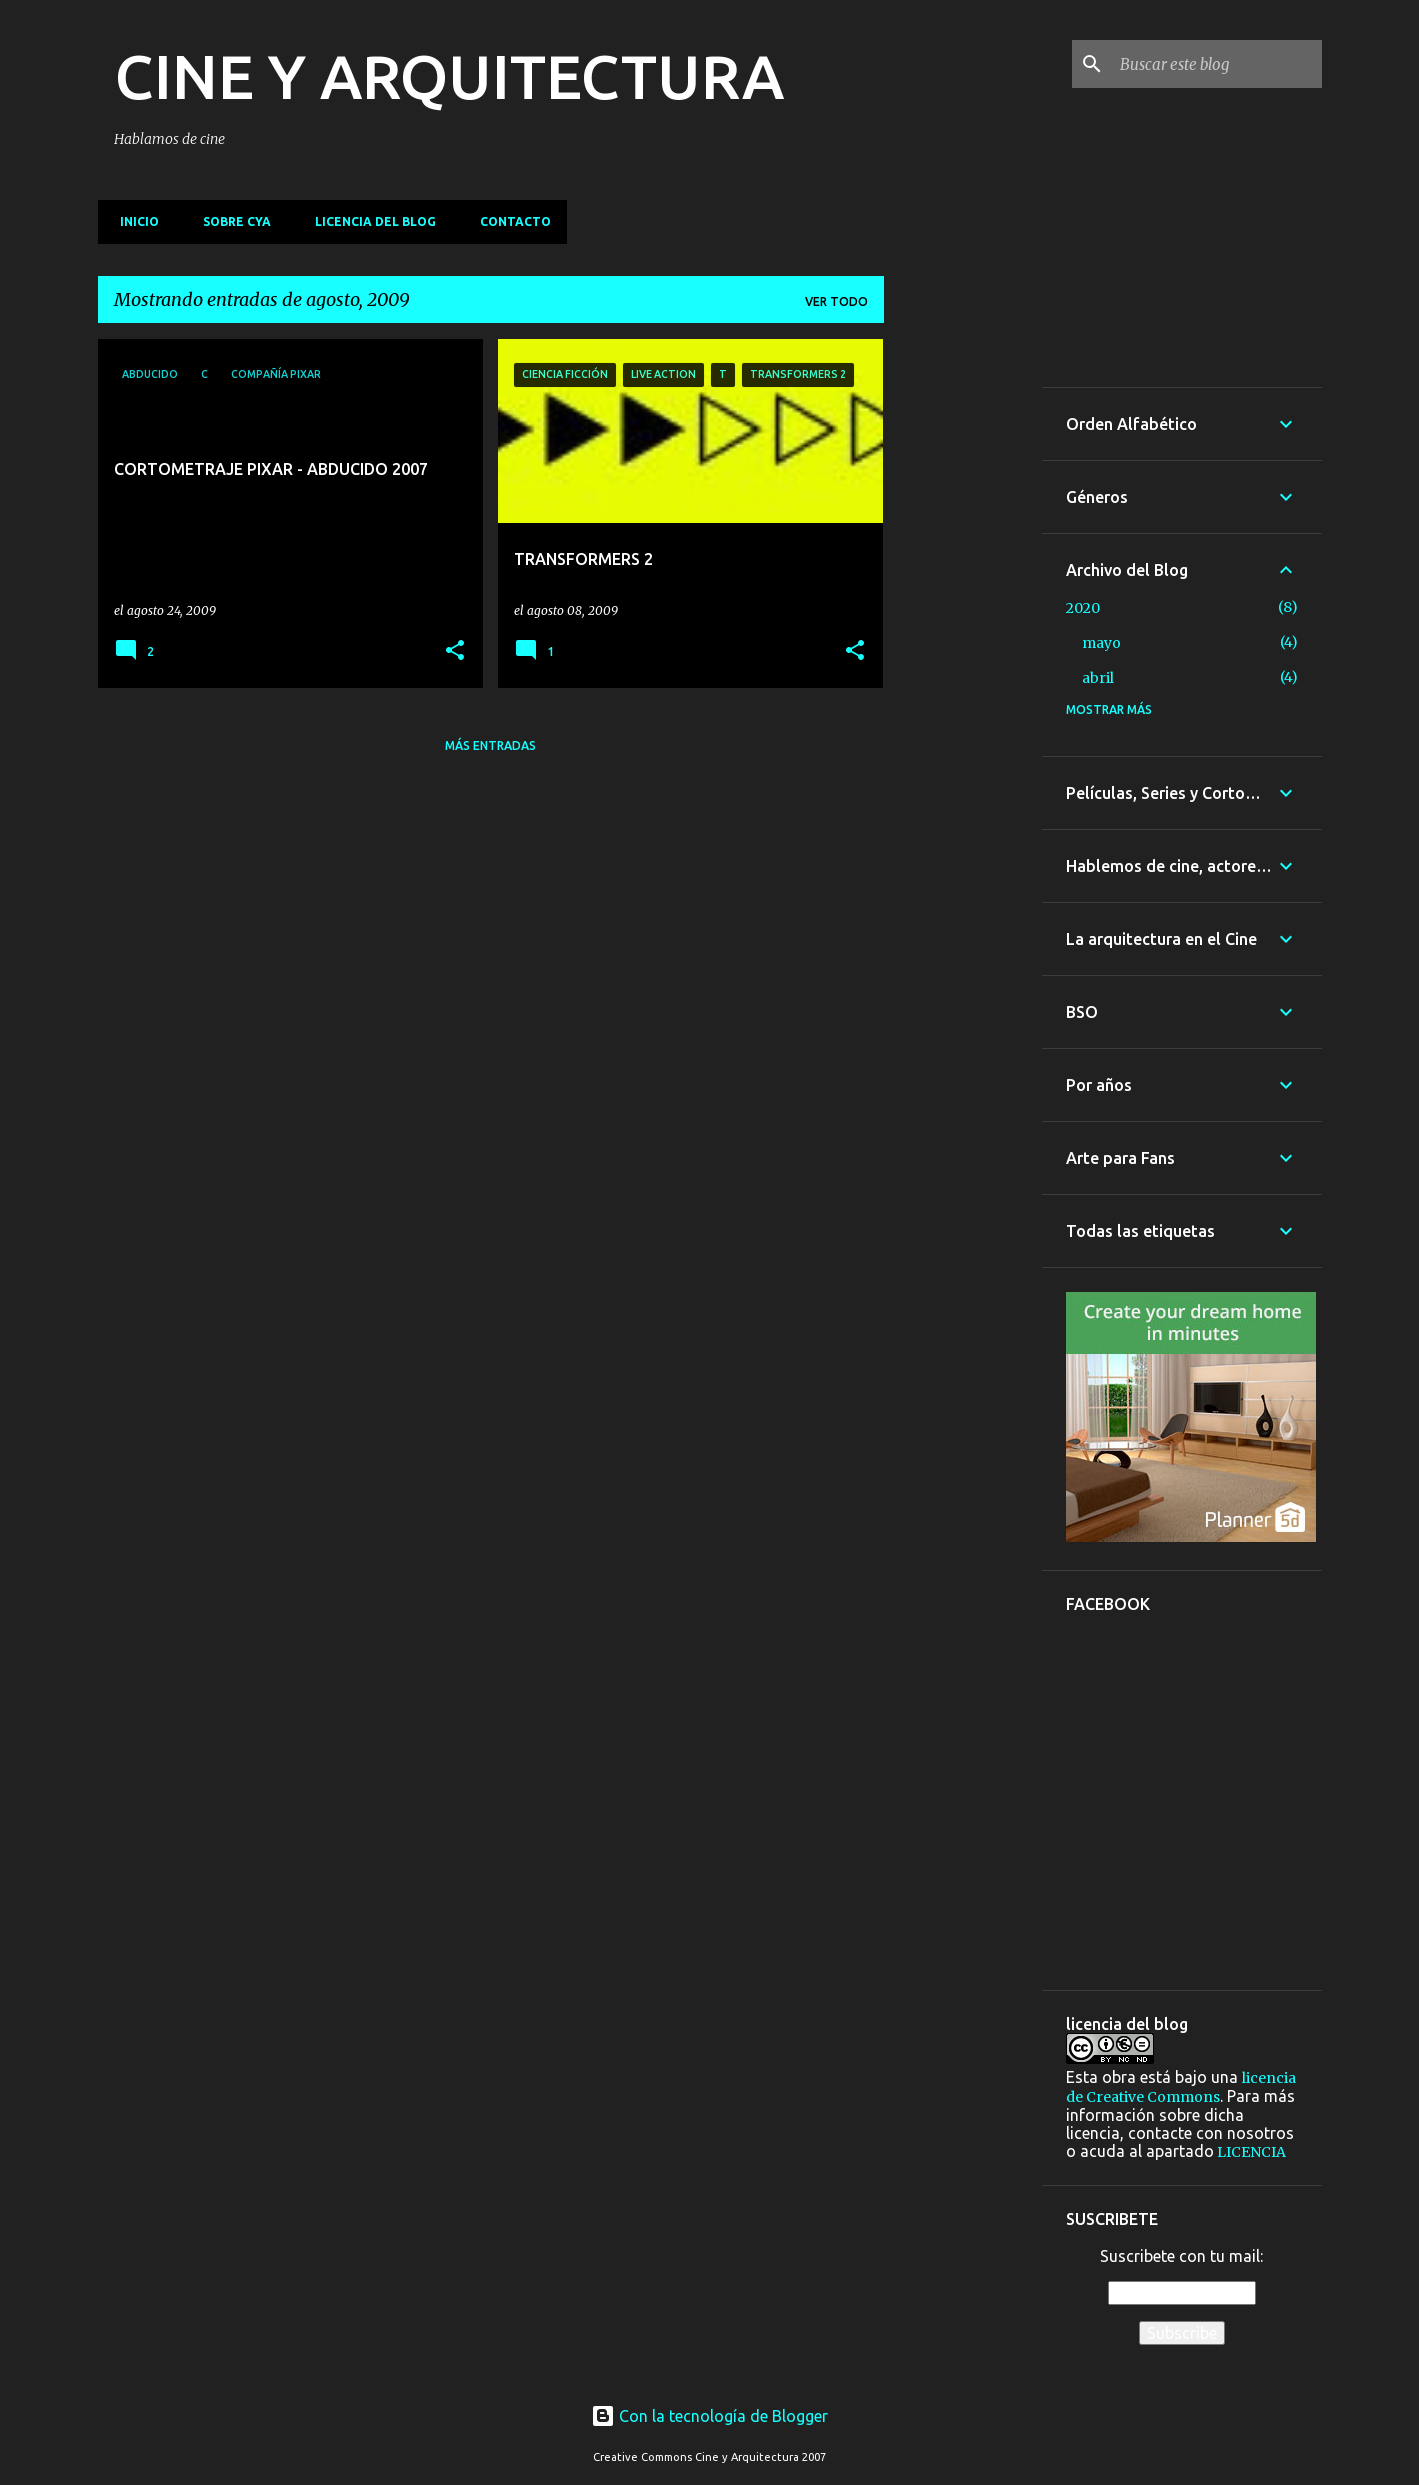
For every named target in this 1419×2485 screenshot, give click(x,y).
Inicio (133, 221)
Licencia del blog (369, 221)
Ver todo (836, 301)
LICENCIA (1250, 2152)
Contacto (509, 221)
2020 (1083, 608)
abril (1098, 678)
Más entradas (490, 745)
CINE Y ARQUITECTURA (449, 76)
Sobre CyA (231, 221)
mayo (1101, 643)
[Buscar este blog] (1217, 64)
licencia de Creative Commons (1181, 2087)
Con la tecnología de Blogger (709, 2416)
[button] (455, 651)
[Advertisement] (963, 639)
